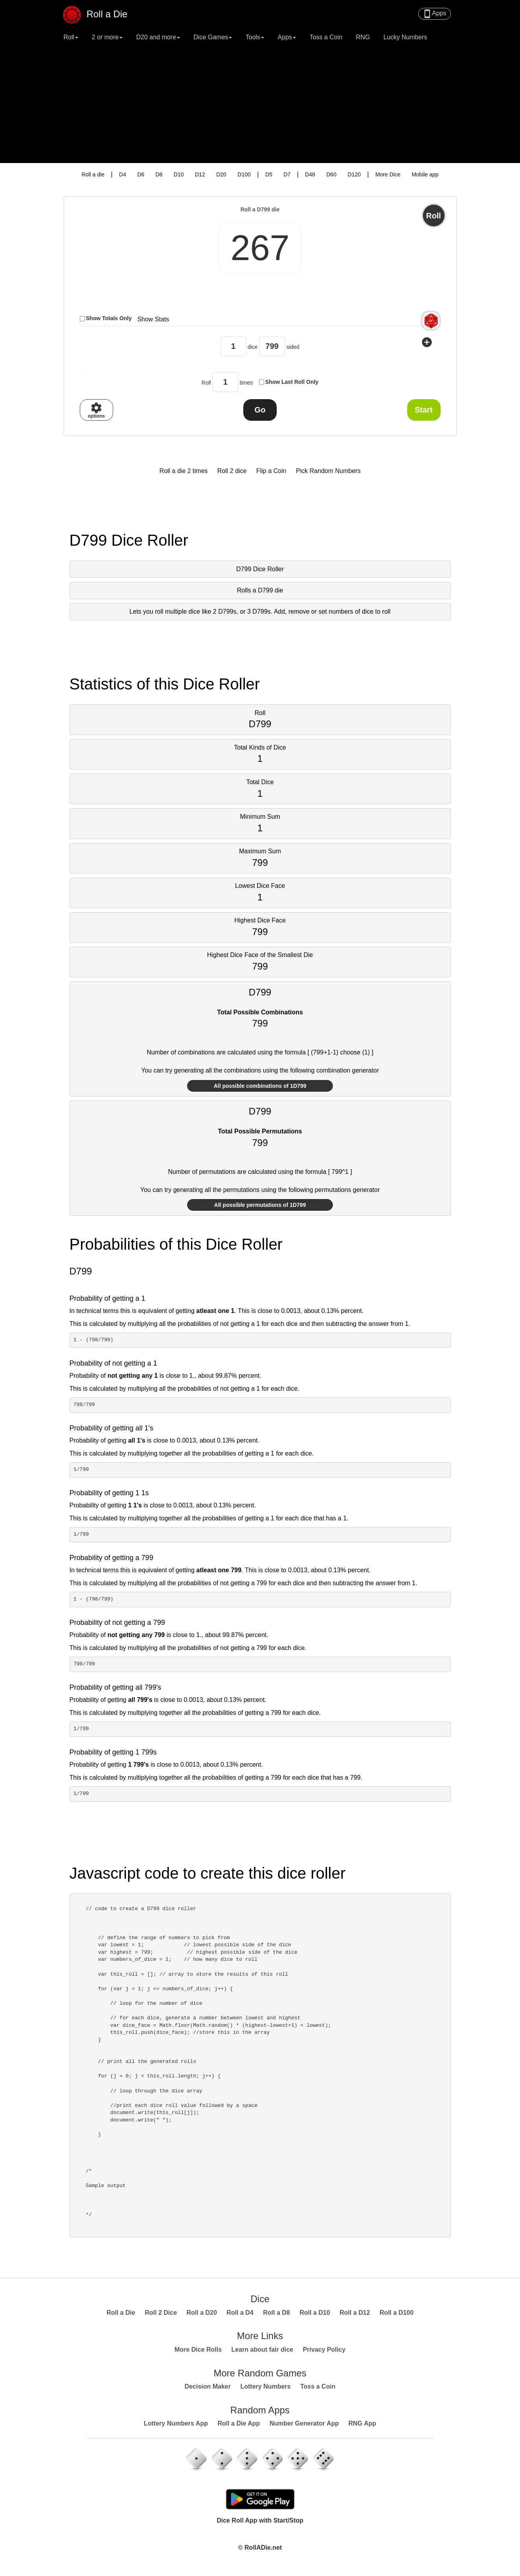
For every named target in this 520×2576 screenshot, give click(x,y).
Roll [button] (71, 37)
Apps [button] (287, 37)
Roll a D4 (239, 2312)
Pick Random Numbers (328, 471)
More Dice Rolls (198, 2349)
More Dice (388, 174)
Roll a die (92, 174)
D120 (353, 174)
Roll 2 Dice (161, 2312)
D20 (221, 174)
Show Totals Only (109, 318)
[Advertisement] (260, 104)
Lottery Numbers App (176, 2423)
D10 (179, 174)
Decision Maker (208, 2386)
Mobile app (425, 174)
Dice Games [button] (212, 37)
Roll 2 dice (232, 471)
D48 (310, 174)
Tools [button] (255, 37)
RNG (363, 37)
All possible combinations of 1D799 (260, 1086)
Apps (434, 13)
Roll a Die (100, 11)
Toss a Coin (326, 37)
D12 (200, 174)
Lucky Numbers (405, 37)
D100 (243, 174)
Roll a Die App (238, 2423)
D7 (286, 174)
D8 (158, 174)
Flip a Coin (271, 471)
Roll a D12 (355, 2312)
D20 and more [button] (158, 37)
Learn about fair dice (262, 2349)
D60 (331, 174)
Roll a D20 (202, 2312)
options (96, 410)
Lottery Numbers (265, 2386)
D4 (122, 174)
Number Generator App (304, 2423)
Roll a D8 (276, 2312)
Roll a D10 (315, 2312)
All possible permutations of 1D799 (260, 1205)
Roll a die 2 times (184, 471)
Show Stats (153, 319)
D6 (140, 174)
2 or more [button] (107, 37)
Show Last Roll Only (291, 382)
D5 (268, 174)
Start (424, 409)
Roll (433, 215)
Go (260, 409)
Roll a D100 (396, 2312)
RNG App (363, 2423)
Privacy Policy (324, 2349)
